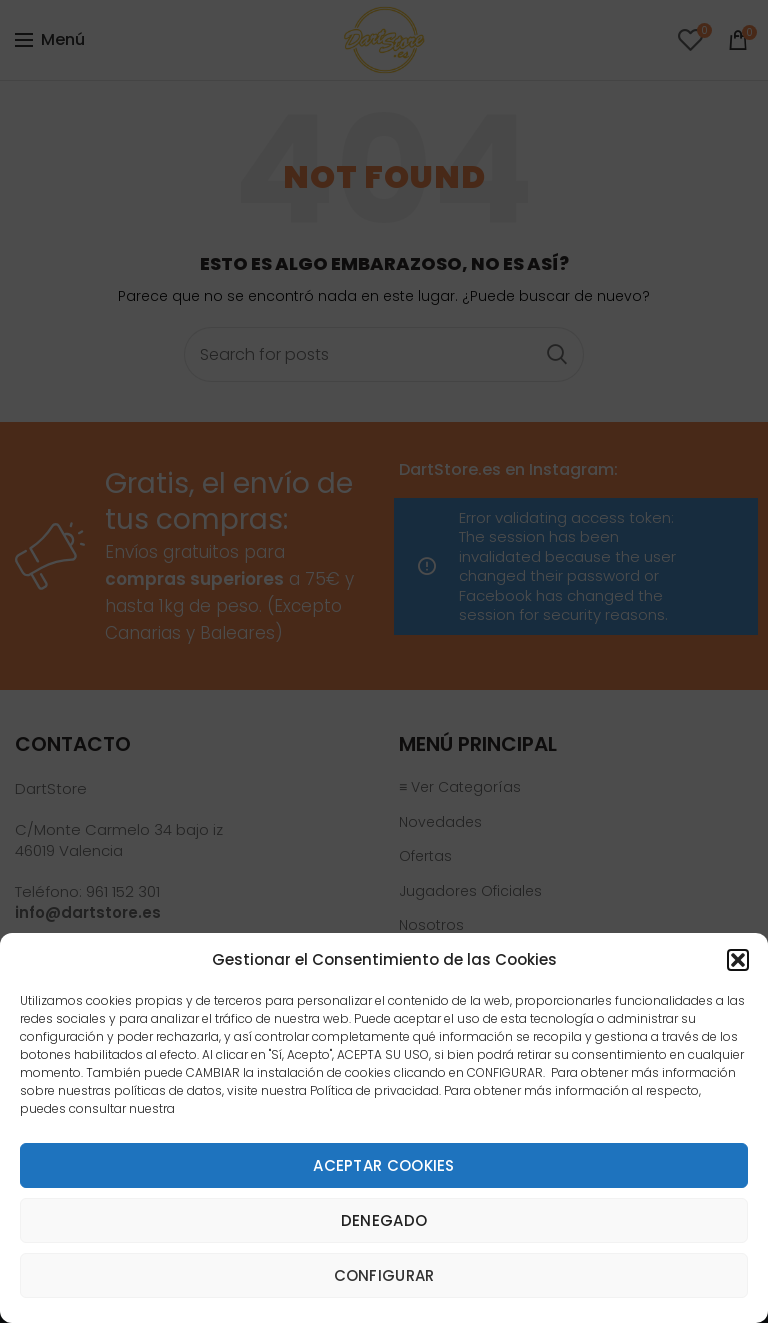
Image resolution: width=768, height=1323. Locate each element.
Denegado (384, 1220)
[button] (738, 960)
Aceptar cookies (384, 1165)
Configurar (384, 1275)
